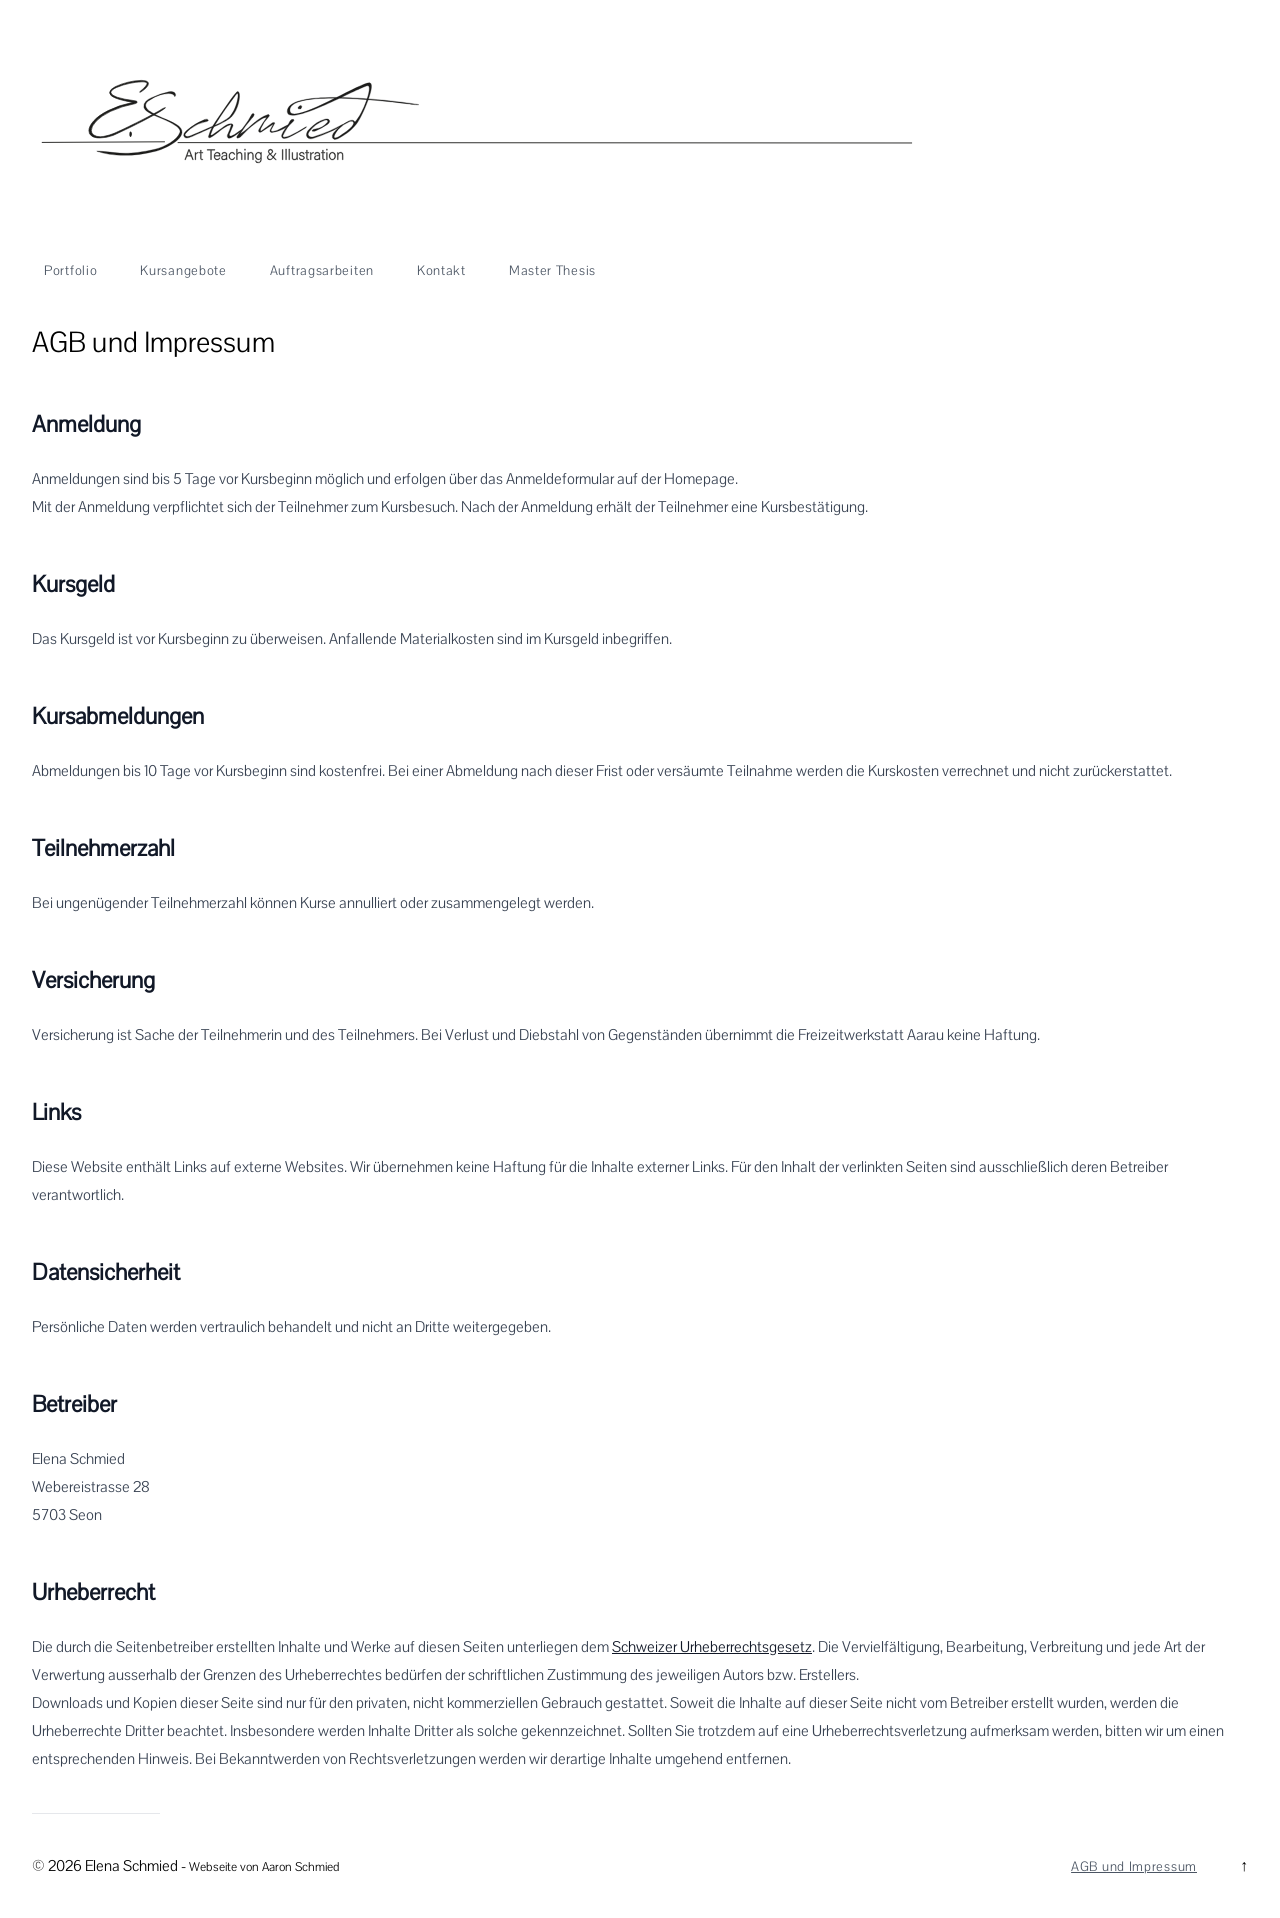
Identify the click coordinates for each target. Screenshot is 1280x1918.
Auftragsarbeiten (322, 271)
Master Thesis (552, 271)
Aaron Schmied (300, 1867)
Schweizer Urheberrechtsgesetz (712, 1647)
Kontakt (441, 271)
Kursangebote (183, 271)
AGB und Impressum (1134, 1867)
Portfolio (70, 271)
